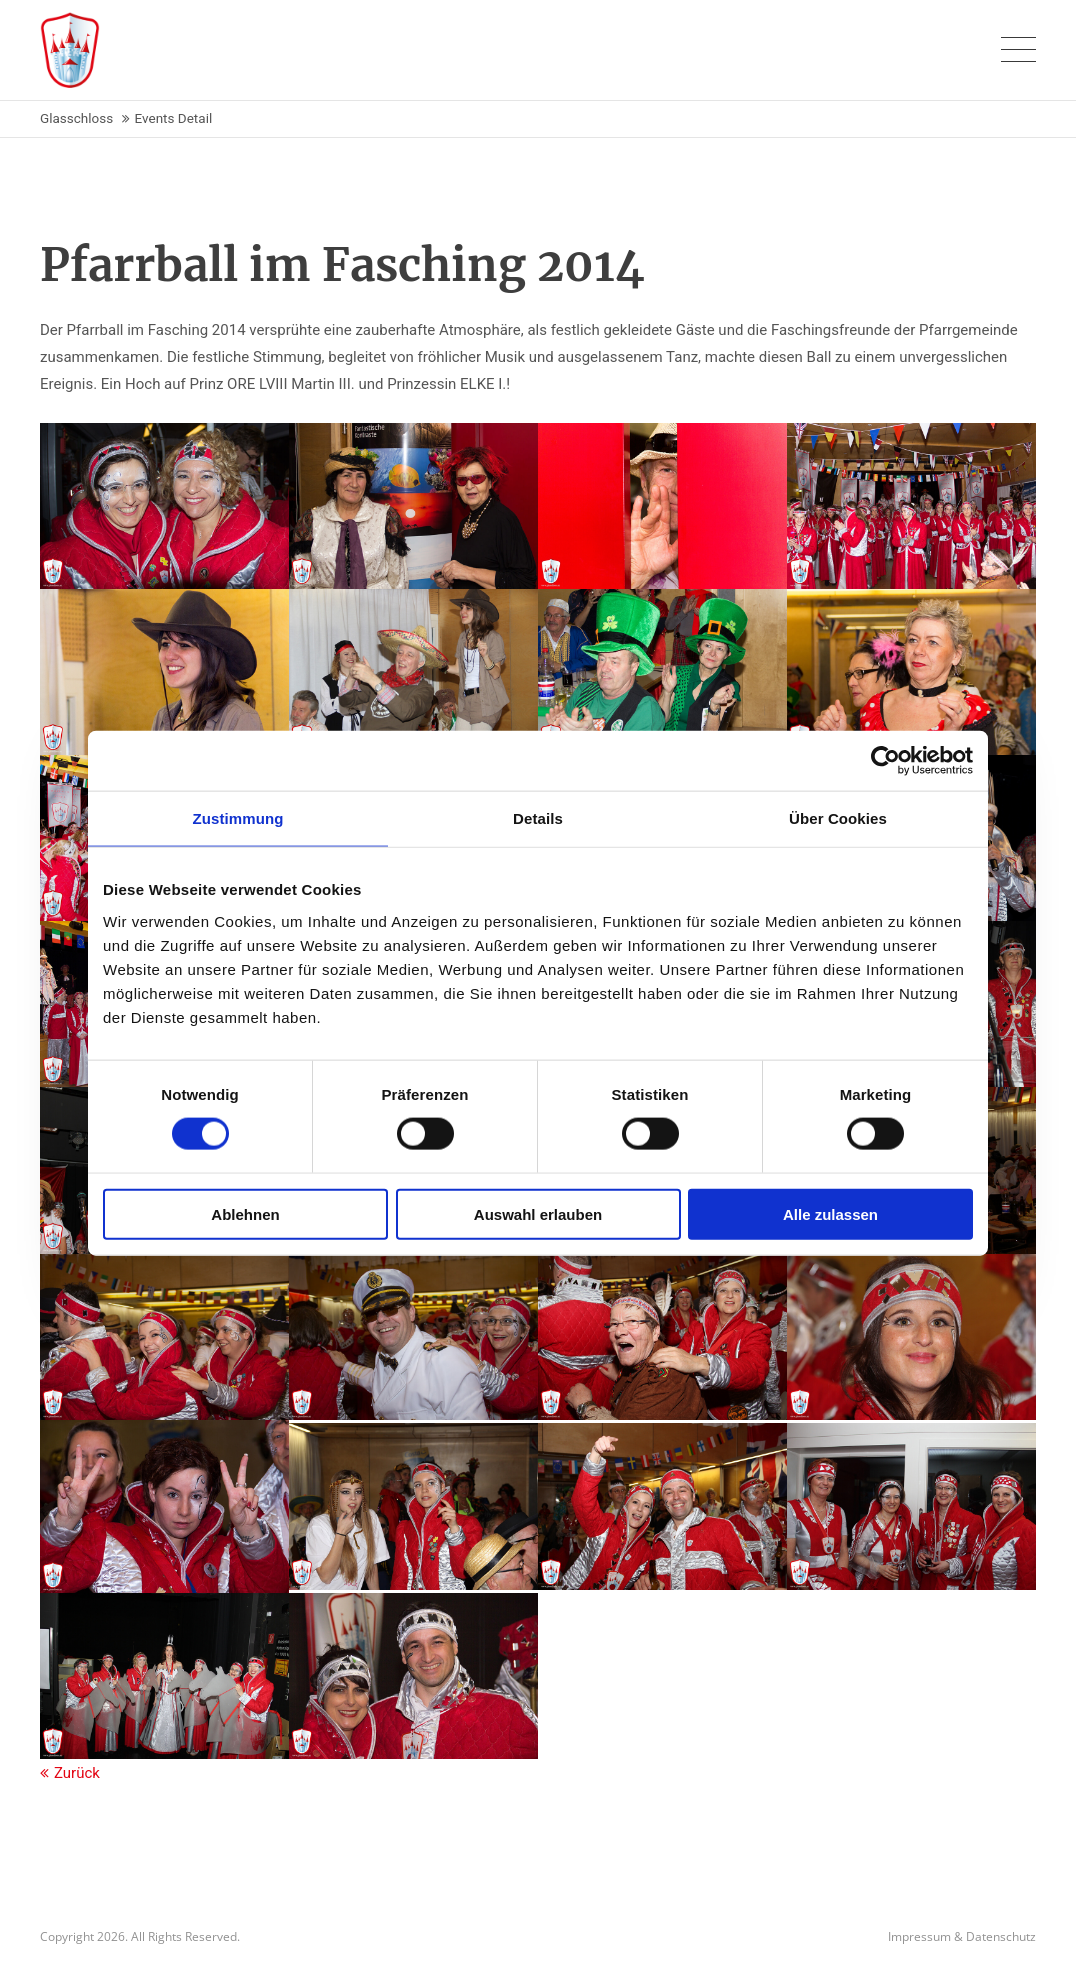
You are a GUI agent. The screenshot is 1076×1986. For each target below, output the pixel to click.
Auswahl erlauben (538, 1213)
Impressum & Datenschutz (962, 1936)
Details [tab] (538, 818)
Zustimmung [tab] (238, 818)
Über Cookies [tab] (838, 818)
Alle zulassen (830, 1213)
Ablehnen (245, 1213)
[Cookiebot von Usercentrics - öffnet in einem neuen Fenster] (885, 761)
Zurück (77, 1773)
